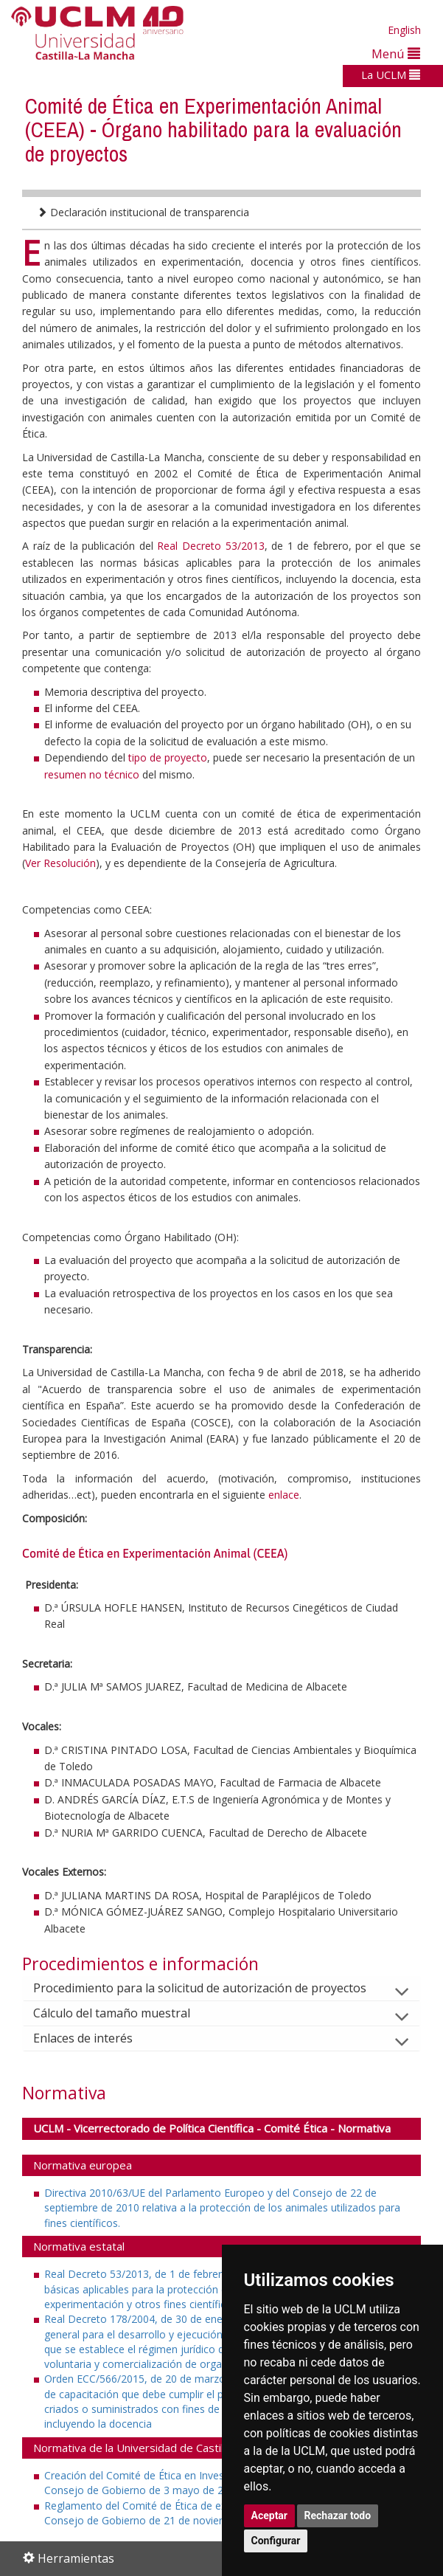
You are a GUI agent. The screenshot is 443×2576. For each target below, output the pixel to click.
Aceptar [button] (269, 2515)
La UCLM (390, 74)
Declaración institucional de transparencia (143, 212)
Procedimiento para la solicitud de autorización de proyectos (211, 1988)
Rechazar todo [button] (338, 2515)
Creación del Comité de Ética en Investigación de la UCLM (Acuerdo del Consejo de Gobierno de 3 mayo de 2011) (213, 2482)
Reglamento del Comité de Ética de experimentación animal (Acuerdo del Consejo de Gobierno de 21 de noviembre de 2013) (218, 2513)
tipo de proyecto (167, 757)
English (404, 30)
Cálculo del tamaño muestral (123, 2013)
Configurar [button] (276, 2540)
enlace (283, 1495)
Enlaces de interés (94, 2038)
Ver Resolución (60, 863)
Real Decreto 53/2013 (210, 546)
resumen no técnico (93, 774)
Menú (396, 53)
